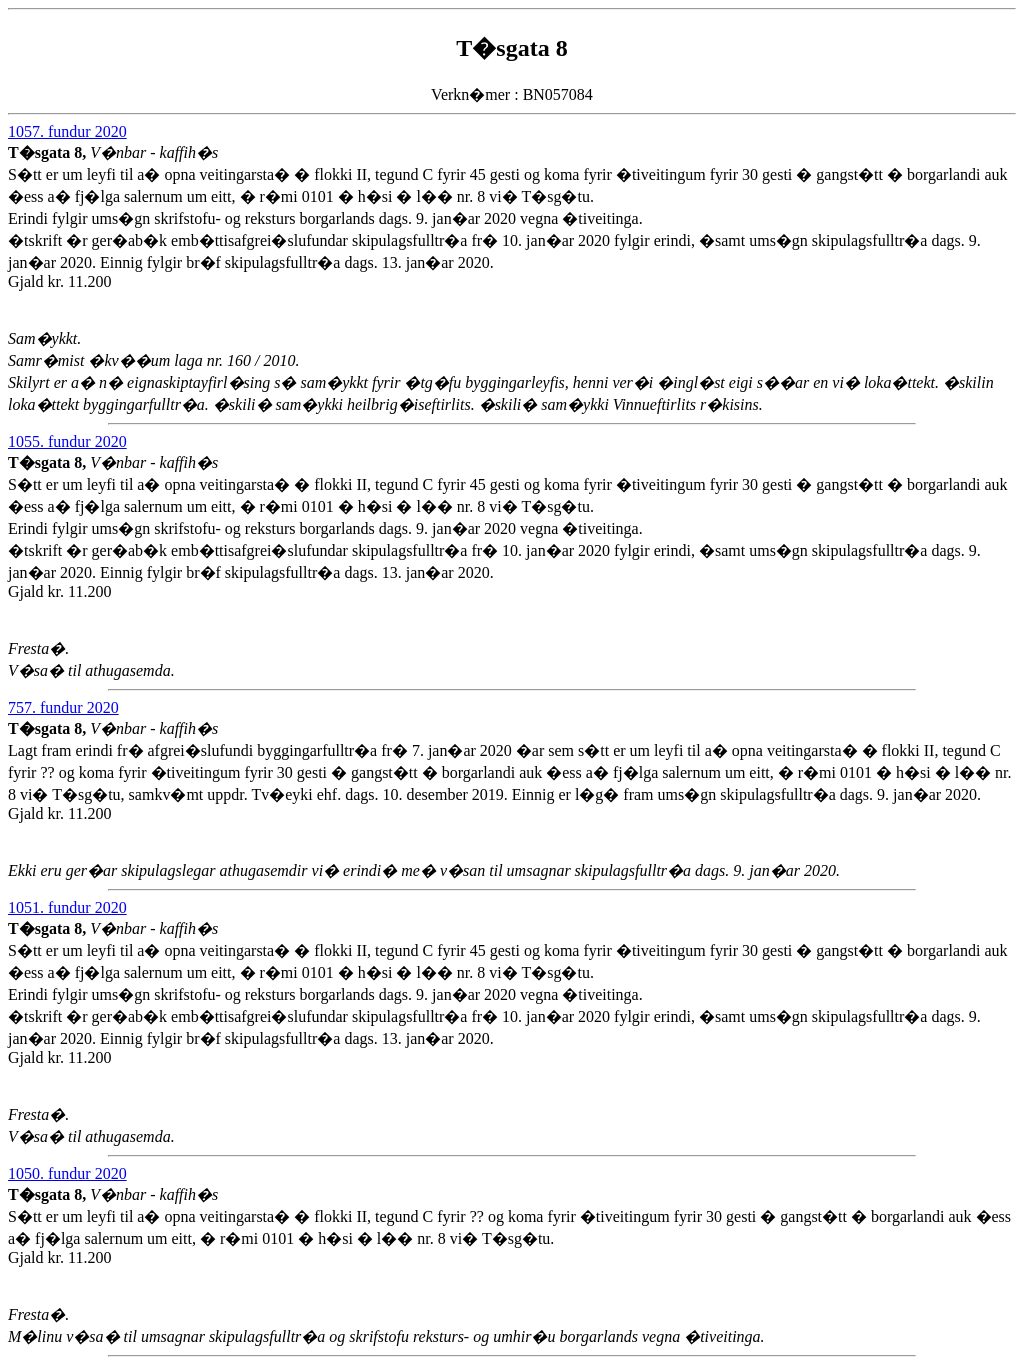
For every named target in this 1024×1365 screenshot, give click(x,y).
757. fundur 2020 (63, 707)
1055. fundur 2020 (67, 441)
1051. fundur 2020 (67, 907)
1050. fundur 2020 (67, 1173)
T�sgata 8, (49, 152)
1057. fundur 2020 (67, 131)
